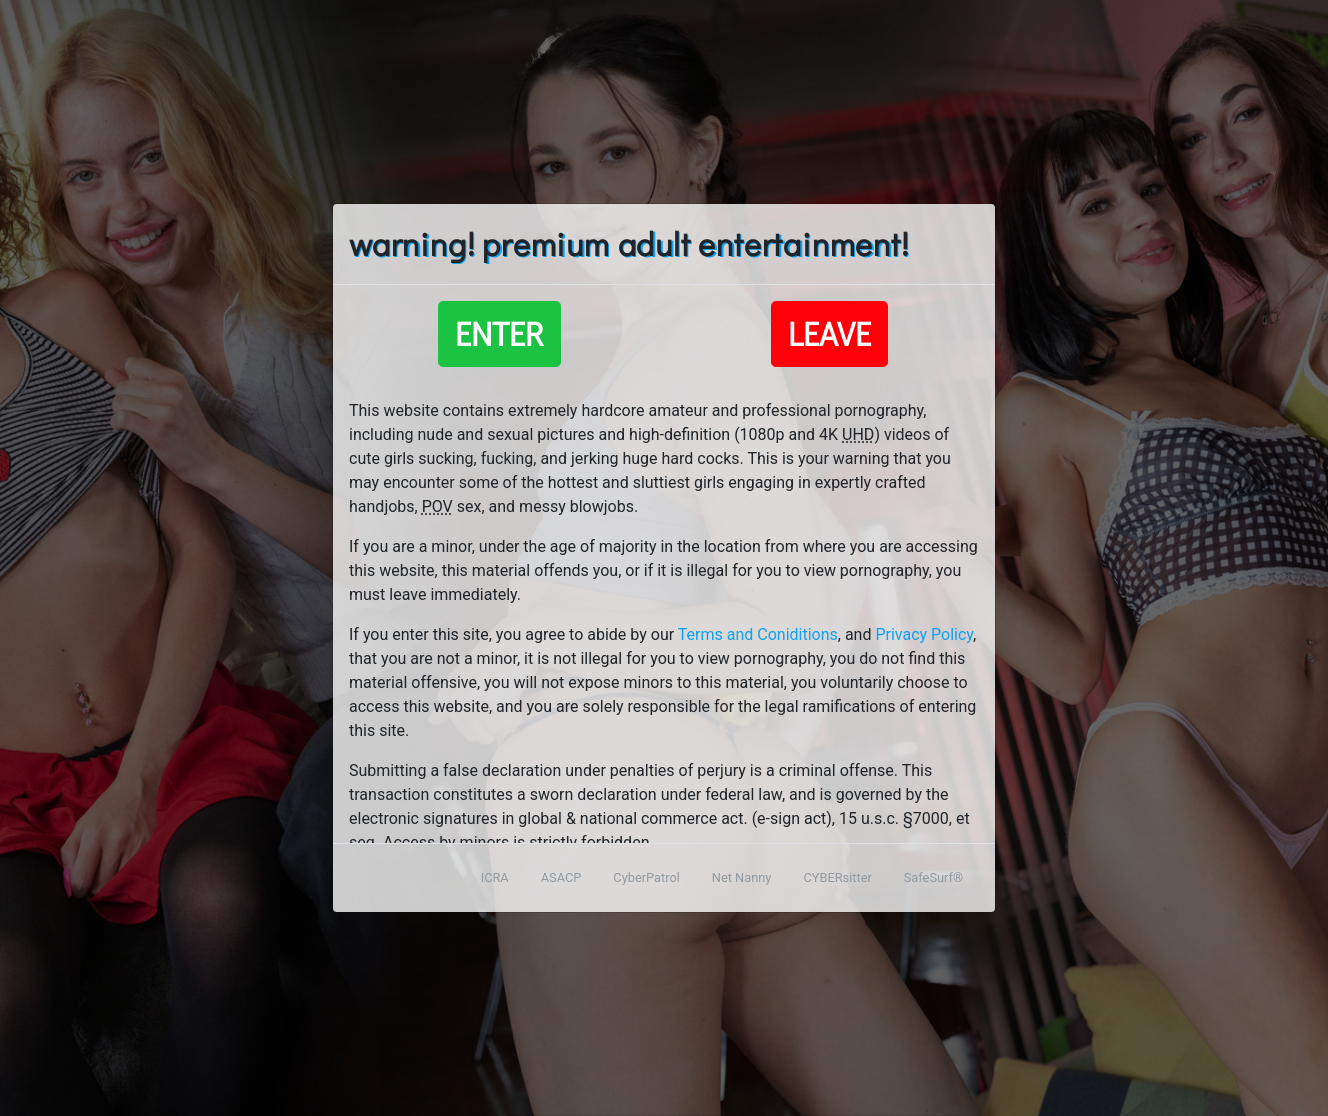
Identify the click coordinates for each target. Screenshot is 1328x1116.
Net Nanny (742, 877)
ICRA (495, 877)
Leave (829, 333)
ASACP (561, 877)
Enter (499, 333)
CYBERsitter (837, 877)
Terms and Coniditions (758, 634)
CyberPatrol (646, 877)
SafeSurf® (933, 877)
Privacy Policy (924, 634)
